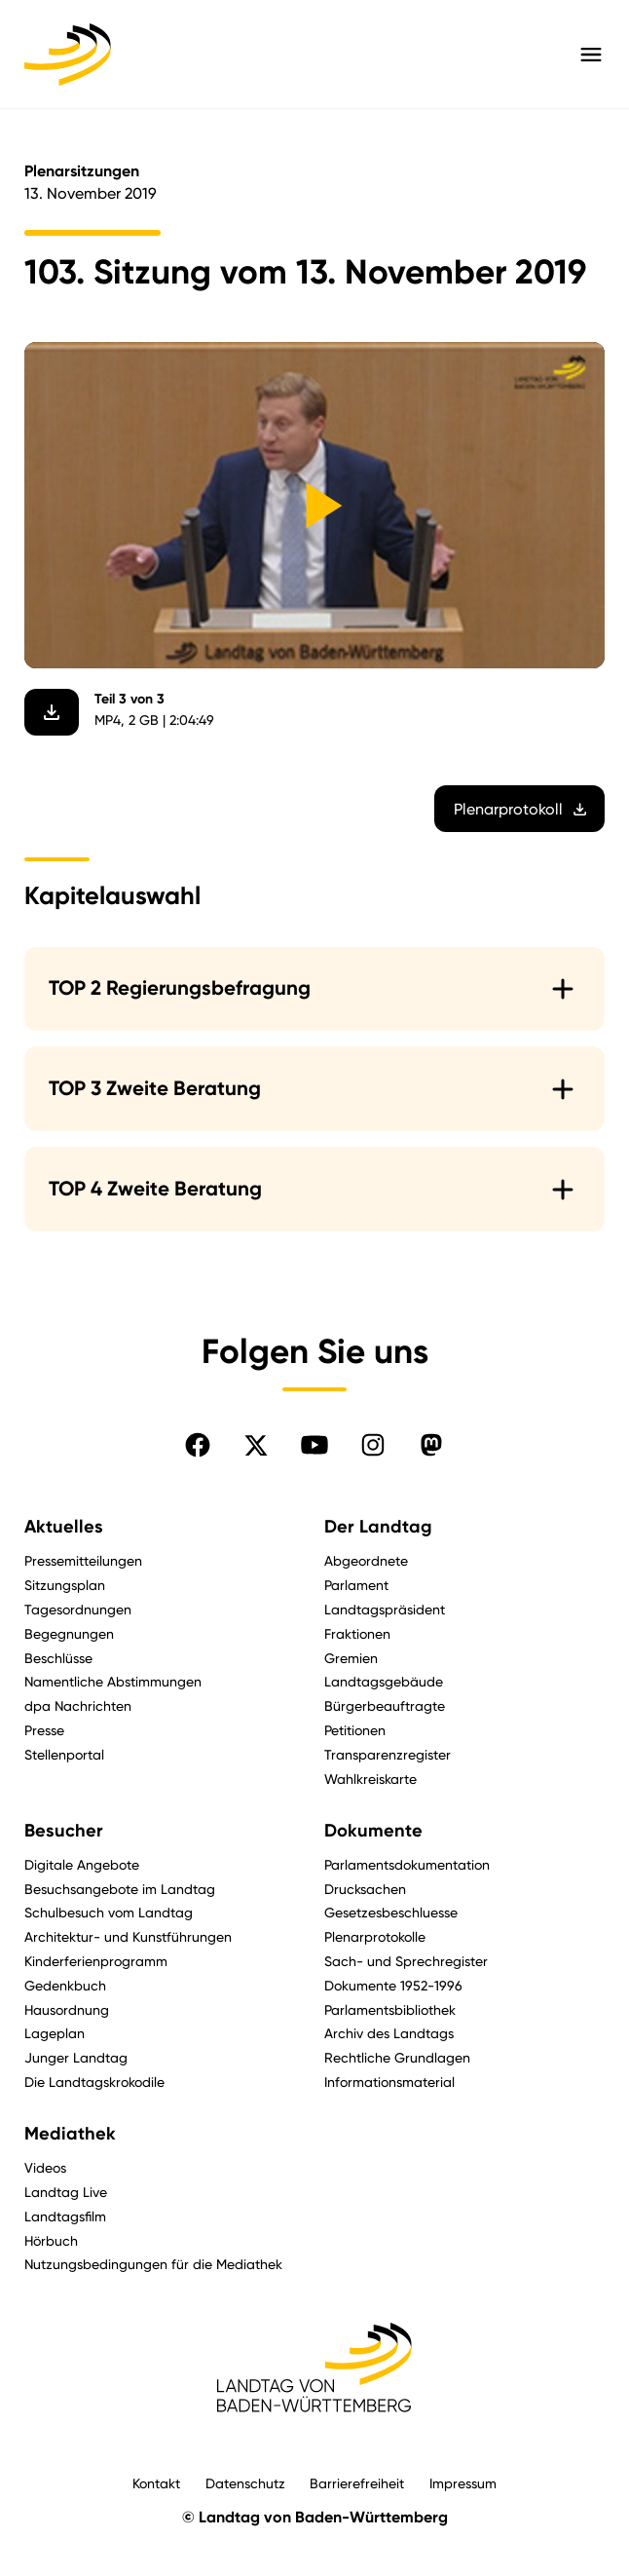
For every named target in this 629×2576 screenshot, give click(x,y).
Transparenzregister (387, 1754)
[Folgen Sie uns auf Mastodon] (431, 1444)
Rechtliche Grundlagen (397, 2057)
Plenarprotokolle (375, 1936)
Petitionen (355, 1730)
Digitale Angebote (81, 1864)
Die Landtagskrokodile (94, 2081)
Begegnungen (69, 1633)
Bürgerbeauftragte (384, 1705)
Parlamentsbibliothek (390, 2009)
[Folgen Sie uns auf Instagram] (373, 1444)
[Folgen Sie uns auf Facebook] (197, 1444)
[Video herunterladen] (51, 712)
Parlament (356, 1584)
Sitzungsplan (64, 1584)
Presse (44, 1730)
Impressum (463, 2483)
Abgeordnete (366, 1560)
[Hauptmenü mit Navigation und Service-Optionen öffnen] (591, 54)
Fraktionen (357, 1633)
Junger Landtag (76, 2057)
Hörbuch (51, 2240)
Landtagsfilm (65, 2216)
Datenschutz (245, 2483)
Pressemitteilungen (83, 1560)
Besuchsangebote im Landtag (119, 1888)
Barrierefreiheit (357, 2483)
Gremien (351, 1657)
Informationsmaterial (389, 2081)
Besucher (63, 1830)
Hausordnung (66, 2009)
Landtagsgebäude (383, 1681)
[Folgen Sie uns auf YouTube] (314, 1444)
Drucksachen (365, 1888)
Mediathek (70, 2133)
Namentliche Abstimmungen (113, 1681)
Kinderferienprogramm (95, 1960)
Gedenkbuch (65, 1985)
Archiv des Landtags (389, 2033)
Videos (45, 2167)
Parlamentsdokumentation (407, 1864)
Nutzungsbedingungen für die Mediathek (153, 2263)
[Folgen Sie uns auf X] (256, 1444)
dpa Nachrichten (77, 1705)
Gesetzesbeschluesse (391, 1912)
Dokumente (373, 1830)
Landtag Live (65, 2191)
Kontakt (156, 2483)
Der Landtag (378, 1526)
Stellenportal (64, 1754)
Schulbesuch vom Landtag (108, 1912)
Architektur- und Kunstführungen (128, 1936)
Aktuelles (63, 1526)
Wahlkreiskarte (370, 1778)
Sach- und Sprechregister (406, 1960)
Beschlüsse (58, 1657)
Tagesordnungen (77, 1609)
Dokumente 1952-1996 (393, 1985)
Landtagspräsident (384, 1609)
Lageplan (54, 2033)
